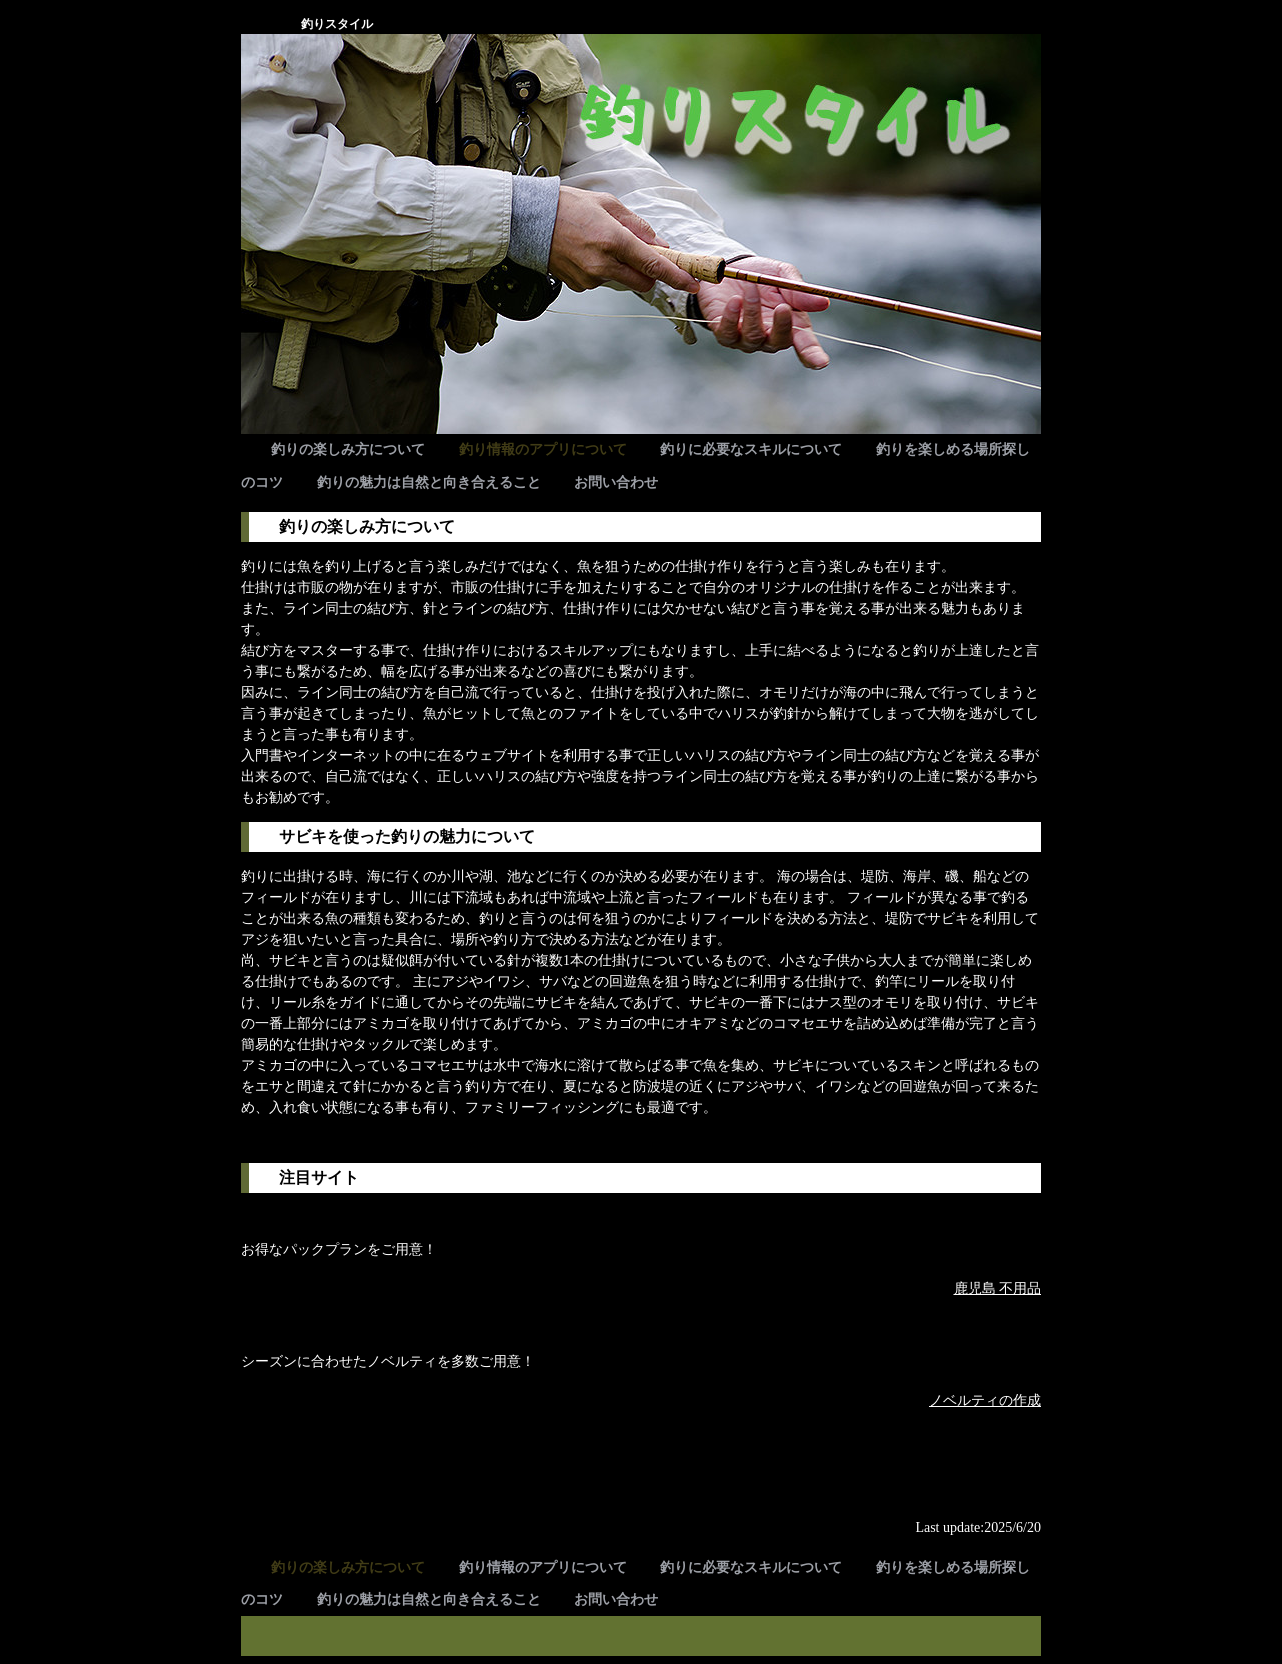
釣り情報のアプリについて (543, 449)
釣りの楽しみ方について (348, 449)
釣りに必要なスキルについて (751, 449)
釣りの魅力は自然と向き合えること (429, 482)
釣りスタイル (337, 24)
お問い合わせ (616, 482)
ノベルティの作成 (985, 1400)
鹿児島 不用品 (998, 1288)
